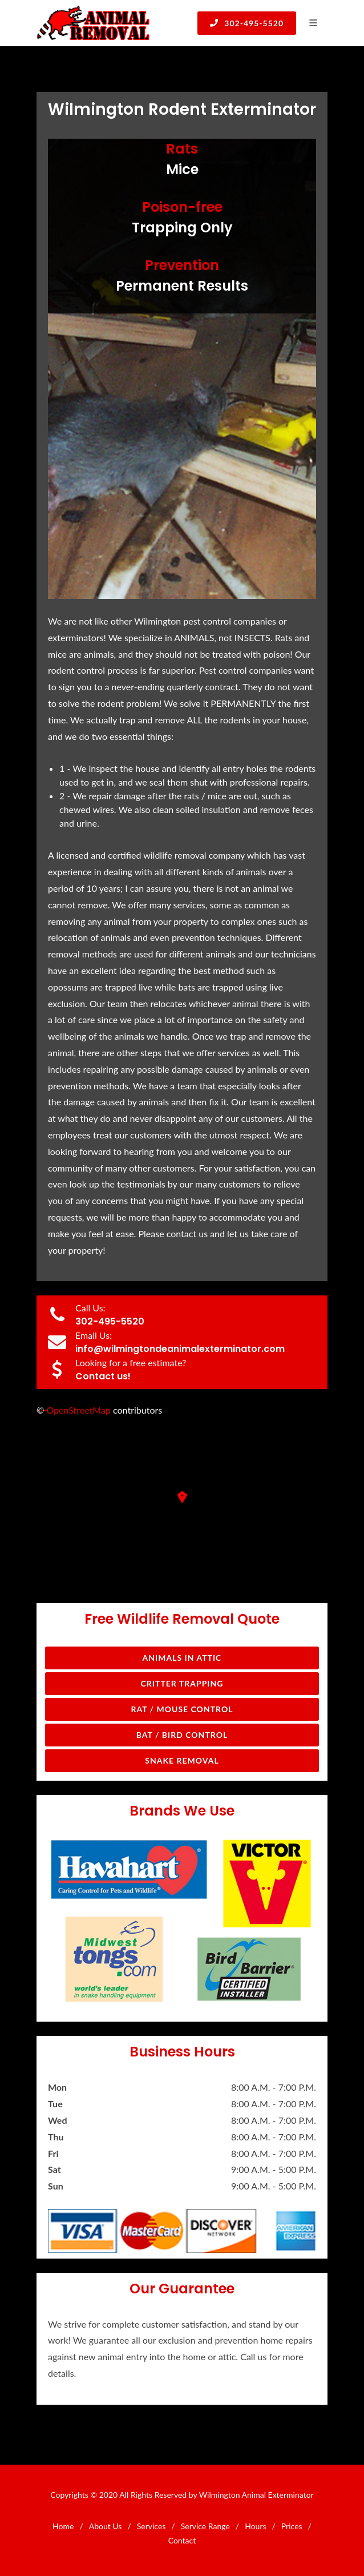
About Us (105, 2526)
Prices (291, 2526)
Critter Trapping (182, 1683)
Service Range (205, 2526)
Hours (255, 2526)
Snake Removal (182, 1760)
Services (151, 2526)
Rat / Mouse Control (182, 1709)
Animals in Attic (182, 1658)
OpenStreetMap (78, 1409)
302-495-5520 (247, 23)
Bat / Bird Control (182, 1735)
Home (63, 2526)
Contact (182, 2540)
